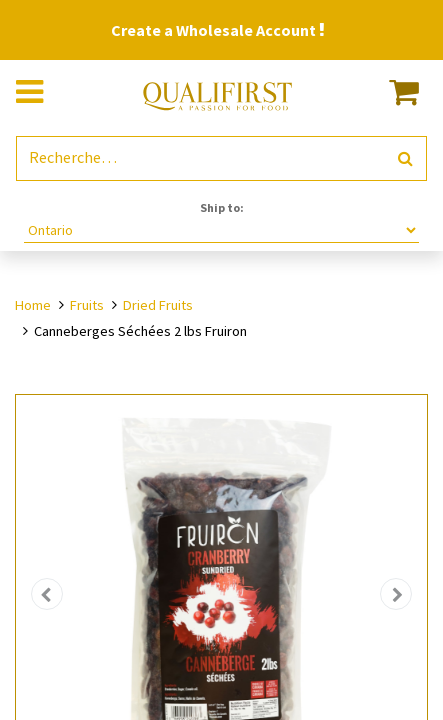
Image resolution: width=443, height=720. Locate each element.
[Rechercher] (405, 158)
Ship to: (222, 207)
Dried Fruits (158, 305)
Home (33, 305)
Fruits (87, 305)
